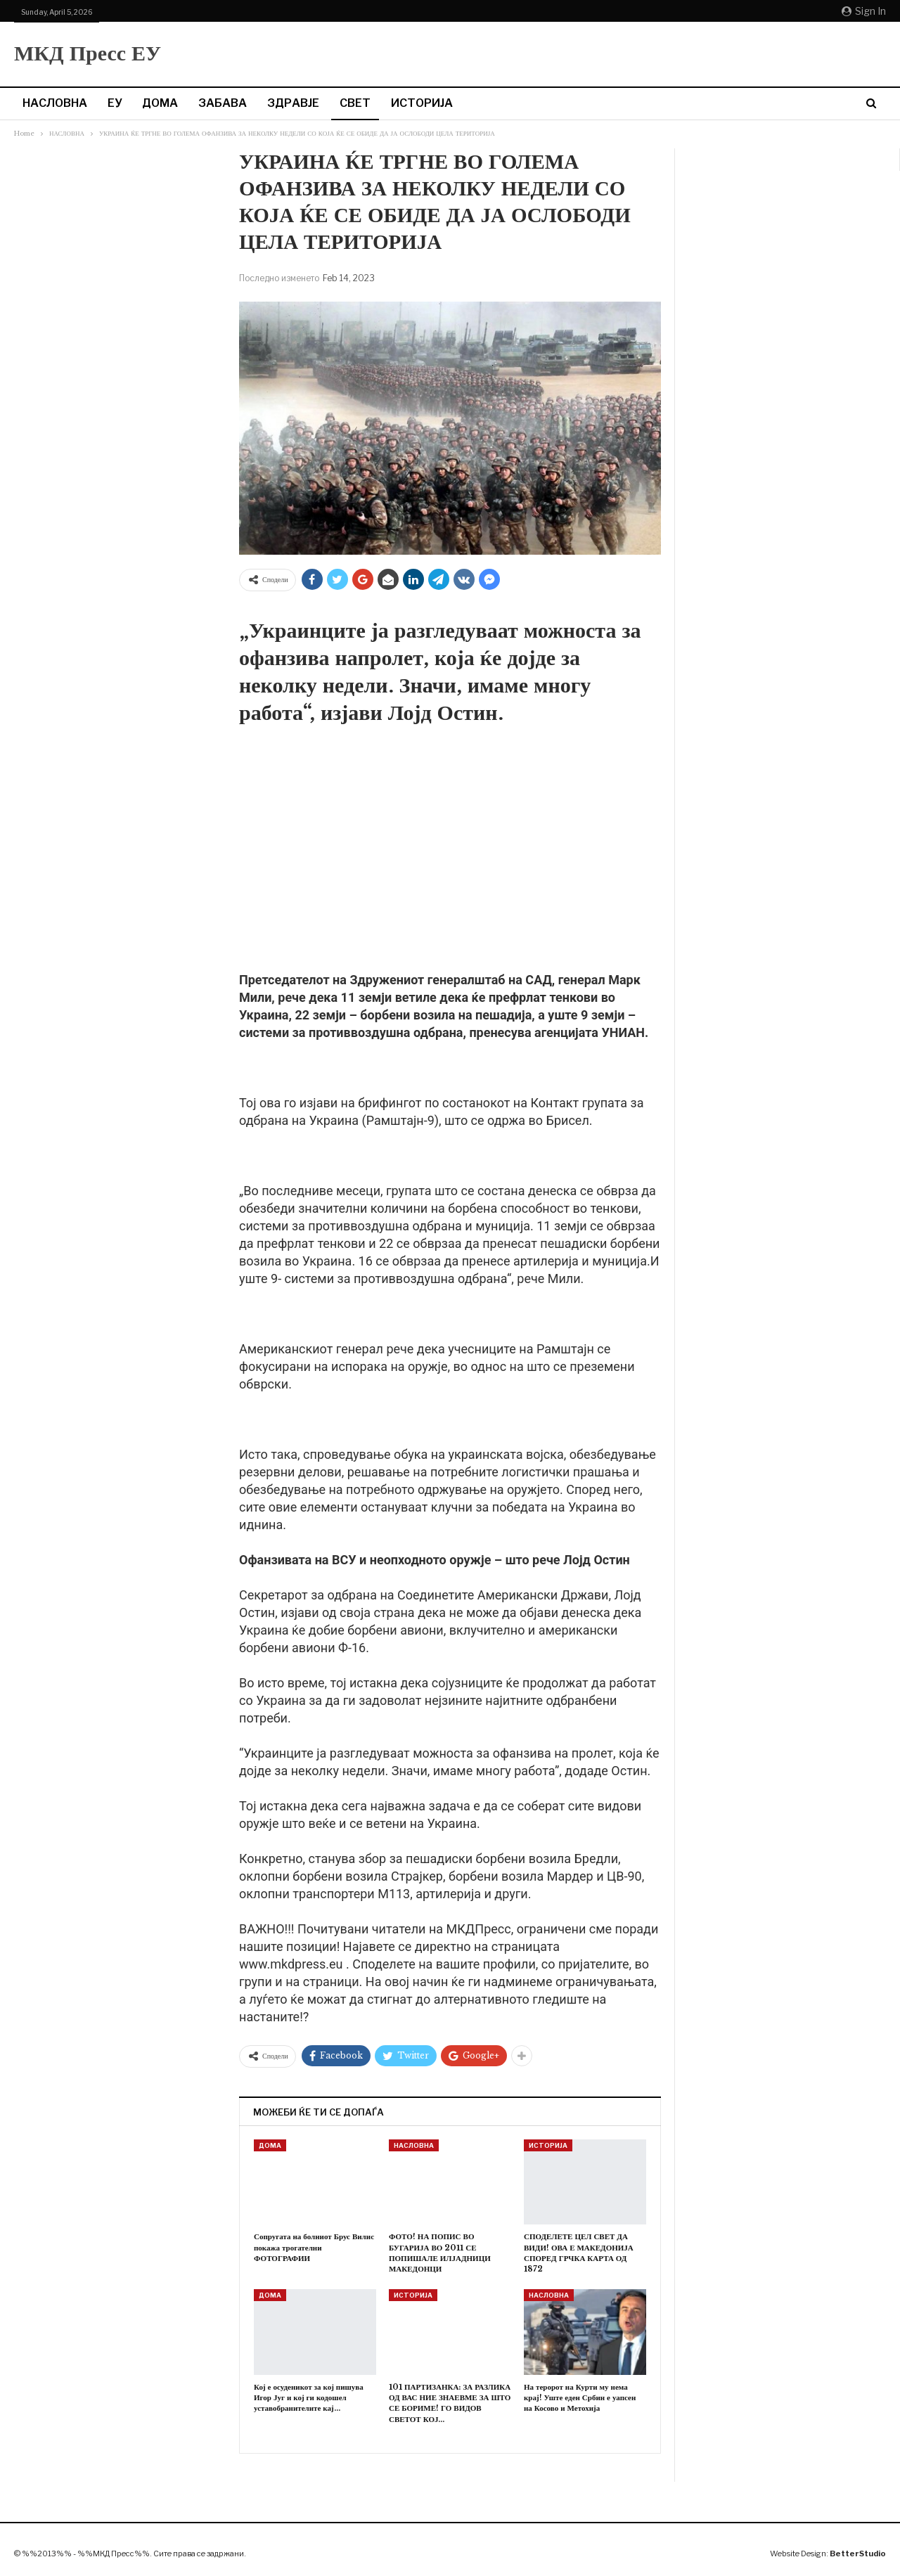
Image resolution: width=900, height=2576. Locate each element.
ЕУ (115, 103)
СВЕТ (355, 103)
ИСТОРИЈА (422, 103)
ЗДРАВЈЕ (293, 103)
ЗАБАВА (222, 103)
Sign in (864, 11)
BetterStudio (858, 2553)
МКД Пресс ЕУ (87, 53)
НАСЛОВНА (54, 103)
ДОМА (160, 103)
